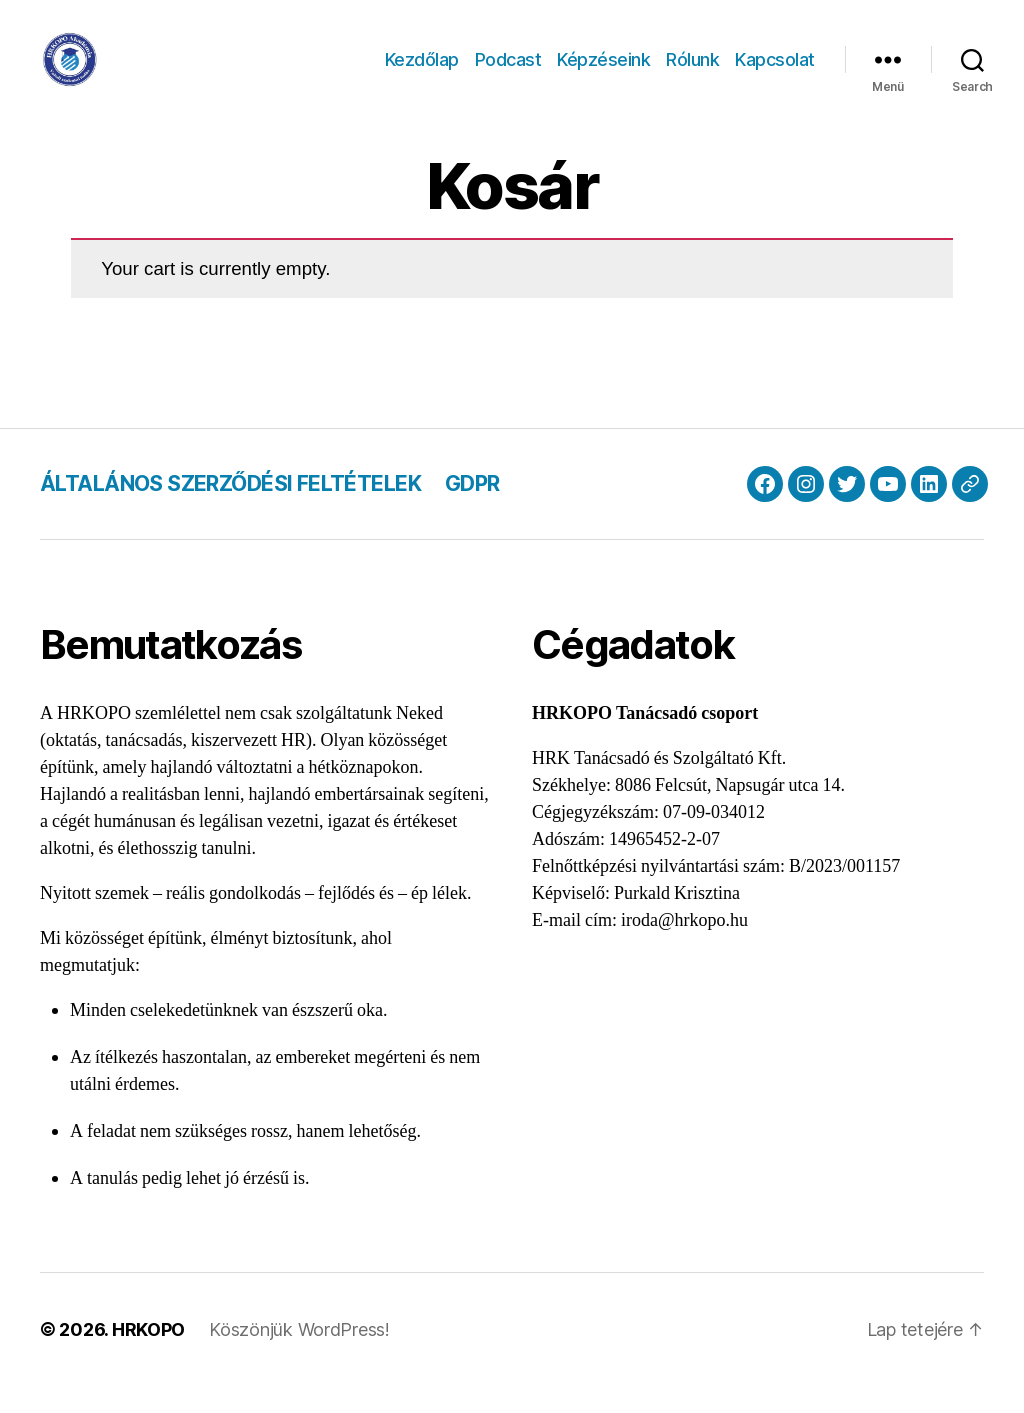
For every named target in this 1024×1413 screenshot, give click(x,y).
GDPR (472, 509)
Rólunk (692, 72)
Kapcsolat (775, 72)
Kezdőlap (422, 72)
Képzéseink (603, 72)
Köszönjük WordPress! (299, 1356)
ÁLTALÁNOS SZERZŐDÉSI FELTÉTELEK (230, 509)
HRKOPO (148, 1356)
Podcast (508, 72)
